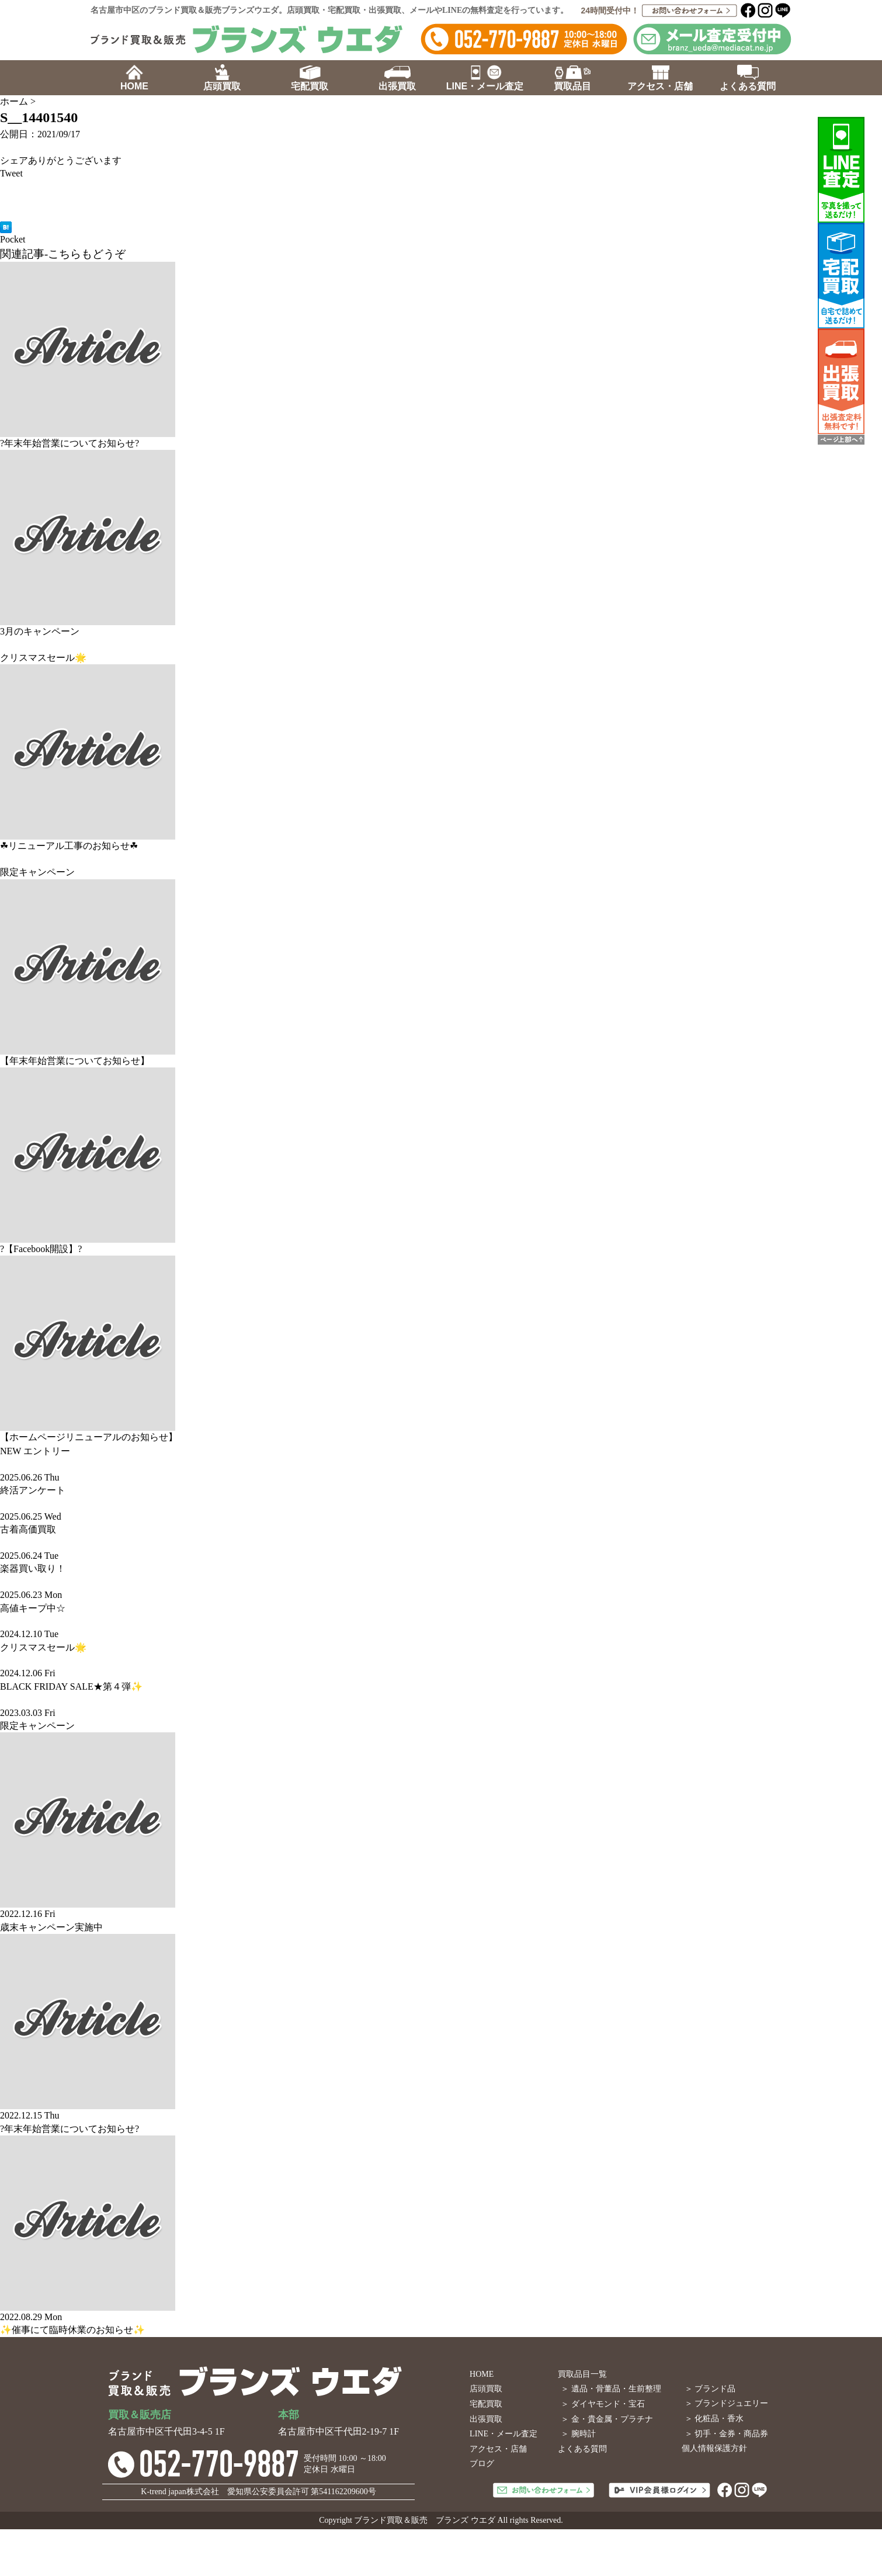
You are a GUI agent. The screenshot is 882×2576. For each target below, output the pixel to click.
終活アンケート (32, 1490)
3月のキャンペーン (39, 631)
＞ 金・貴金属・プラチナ (607, 2419)
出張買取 (486, 2419)
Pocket (13, 239)
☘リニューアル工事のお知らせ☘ (69, 846)
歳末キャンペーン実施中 (51, 1927)
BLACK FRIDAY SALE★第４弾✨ (71, 1686)
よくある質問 (582, 2449)
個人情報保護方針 (714, 2448)
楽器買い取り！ (32, 1568)
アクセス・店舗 (498, 2449)
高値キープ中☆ (32, 1608)
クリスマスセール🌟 (43, 658)
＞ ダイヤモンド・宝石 (603, 2404)
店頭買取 (486, 2388)
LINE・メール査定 (503, 2433)
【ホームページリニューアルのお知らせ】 (89, 1437)
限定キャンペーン (37, 872)
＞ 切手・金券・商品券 (727, 2433)
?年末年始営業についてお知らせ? (69, 443)
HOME (482, 2374)
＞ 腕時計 (578, 2433)
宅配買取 (486, 2404)
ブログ (482, 2463)
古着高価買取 (28, 1529)
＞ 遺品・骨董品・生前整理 (611, 2388)
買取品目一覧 (582, 2374)
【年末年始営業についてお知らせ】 (75, 1061)
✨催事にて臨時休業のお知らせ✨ (72, 2330)
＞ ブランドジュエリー (727, 2403)
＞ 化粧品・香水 (714, 2418)
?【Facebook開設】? (41, 1249)
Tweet (11, 173)
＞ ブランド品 (710, 2388)
